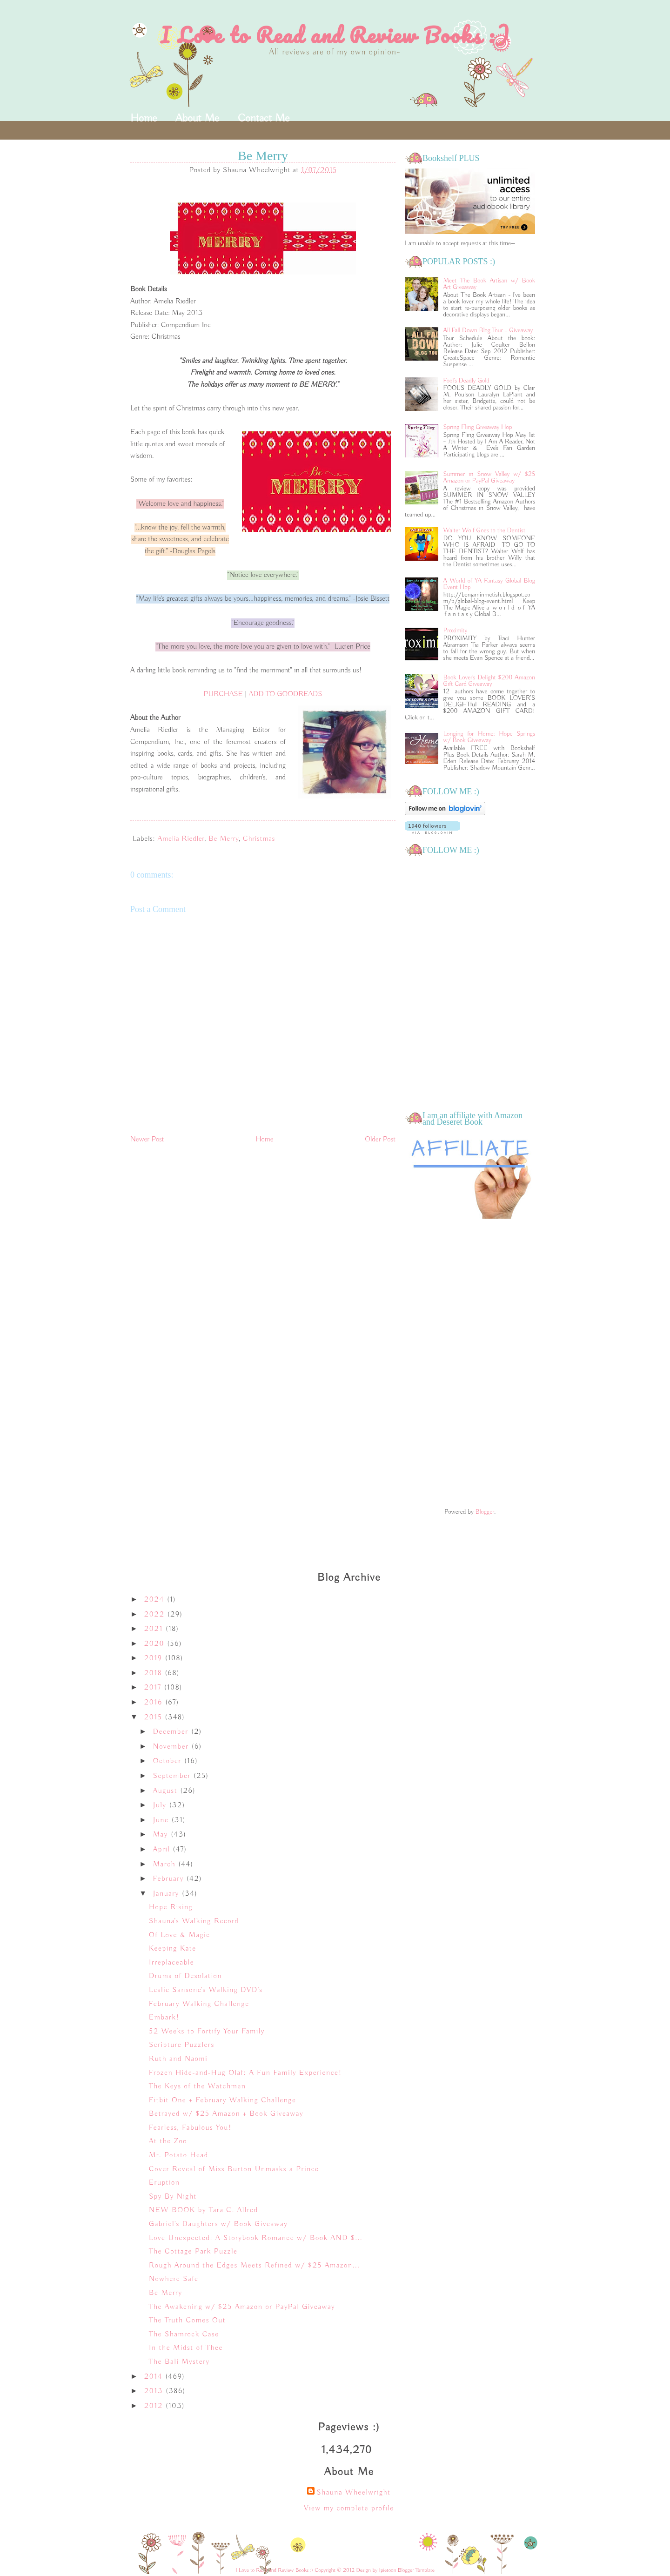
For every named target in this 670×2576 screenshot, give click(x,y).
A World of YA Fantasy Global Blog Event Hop (489, 584)
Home (143, 118)
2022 (156, 1614)
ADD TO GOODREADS (285, 694)
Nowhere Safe (173, 2279)
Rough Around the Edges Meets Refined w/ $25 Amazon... (254, 2265)
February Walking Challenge (199, 2004)
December (172, 1732)
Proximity (455, 630)
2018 (154, 1673)
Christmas (259, 839)
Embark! (164, 2017)
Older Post (380, 1139)
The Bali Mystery (179, 2362)
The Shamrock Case (184, 2334)
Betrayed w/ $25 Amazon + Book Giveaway (226, 2114)
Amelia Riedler (181, 839)
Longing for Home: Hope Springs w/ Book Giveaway (489, 737)
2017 (154, 1687)
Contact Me (263, 118)
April (163, 1849)
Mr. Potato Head (178, 2155)
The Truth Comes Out (187, 2320)
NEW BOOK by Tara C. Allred (203, 2210)
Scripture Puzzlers (181, 2045)
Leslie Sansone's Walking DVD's (206, 1990)
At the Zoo (168, 2141)
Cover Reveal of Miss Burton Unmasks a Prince (234, 2169)
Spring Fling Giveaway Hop (477, 427)
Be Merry (223, 839)
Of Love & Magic (179, 1935)
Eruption (164, 2182)
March (165, 1864)
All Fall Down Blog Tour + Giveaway (488, 330)
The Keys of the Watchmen (197, 2086)
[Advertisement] (470, 1364)
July (161, 1805)
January (167, 1893)
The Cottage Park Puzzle (193, 2251)
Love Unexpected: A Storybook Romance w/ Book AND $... (255, 2238)
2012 (155, 2406)
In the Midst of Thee (186, 2348)
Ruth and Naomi (178, 2059)
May (162, 1834)
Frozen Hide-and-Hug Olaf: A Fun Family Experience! (245, 2073)
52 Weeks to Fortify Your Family (207, 2031)
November (172, 1746)
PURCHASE (223, 694)
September (173, 1776)
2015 (154, 1717)
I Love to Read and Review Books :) (335, 35)
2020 (156, 1644)
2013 (155, 2391)
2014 (154, 2376)
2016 (154, 1702)
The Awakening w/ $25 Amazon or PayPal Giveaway (242, 2307)
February (170, 1879)
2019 (154, 1658)
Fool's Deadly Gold (466, 380)
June (162, 1820)
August (166, 1791)
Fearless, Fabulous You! (190, 2128)
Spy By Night (173, 2196)
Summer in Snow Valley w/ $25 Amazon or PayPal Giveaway (489, 477)
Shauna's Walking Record (194, 1921)
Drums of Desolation (185, 1976)
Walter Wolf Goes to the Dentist (484, 530)
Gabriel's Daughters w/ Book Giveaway (218, 2224)
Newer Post (147, 1139)
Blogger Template (416, 2570)
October (168, 1761)
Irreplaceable (171, 1962)
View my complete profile (349, 2508)
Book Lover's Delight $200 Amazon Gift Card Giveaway (489, 680)
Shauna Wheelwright (353, 2492)
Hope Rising (171, 1907)
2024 (155, 1599)
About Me (197, 118)
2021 (155, 1629)
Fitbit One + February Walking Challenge (222, 2100)
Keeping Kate (172, 1948)
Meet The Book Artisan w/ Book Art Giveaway (489, 283)
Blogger (485, 1512)
